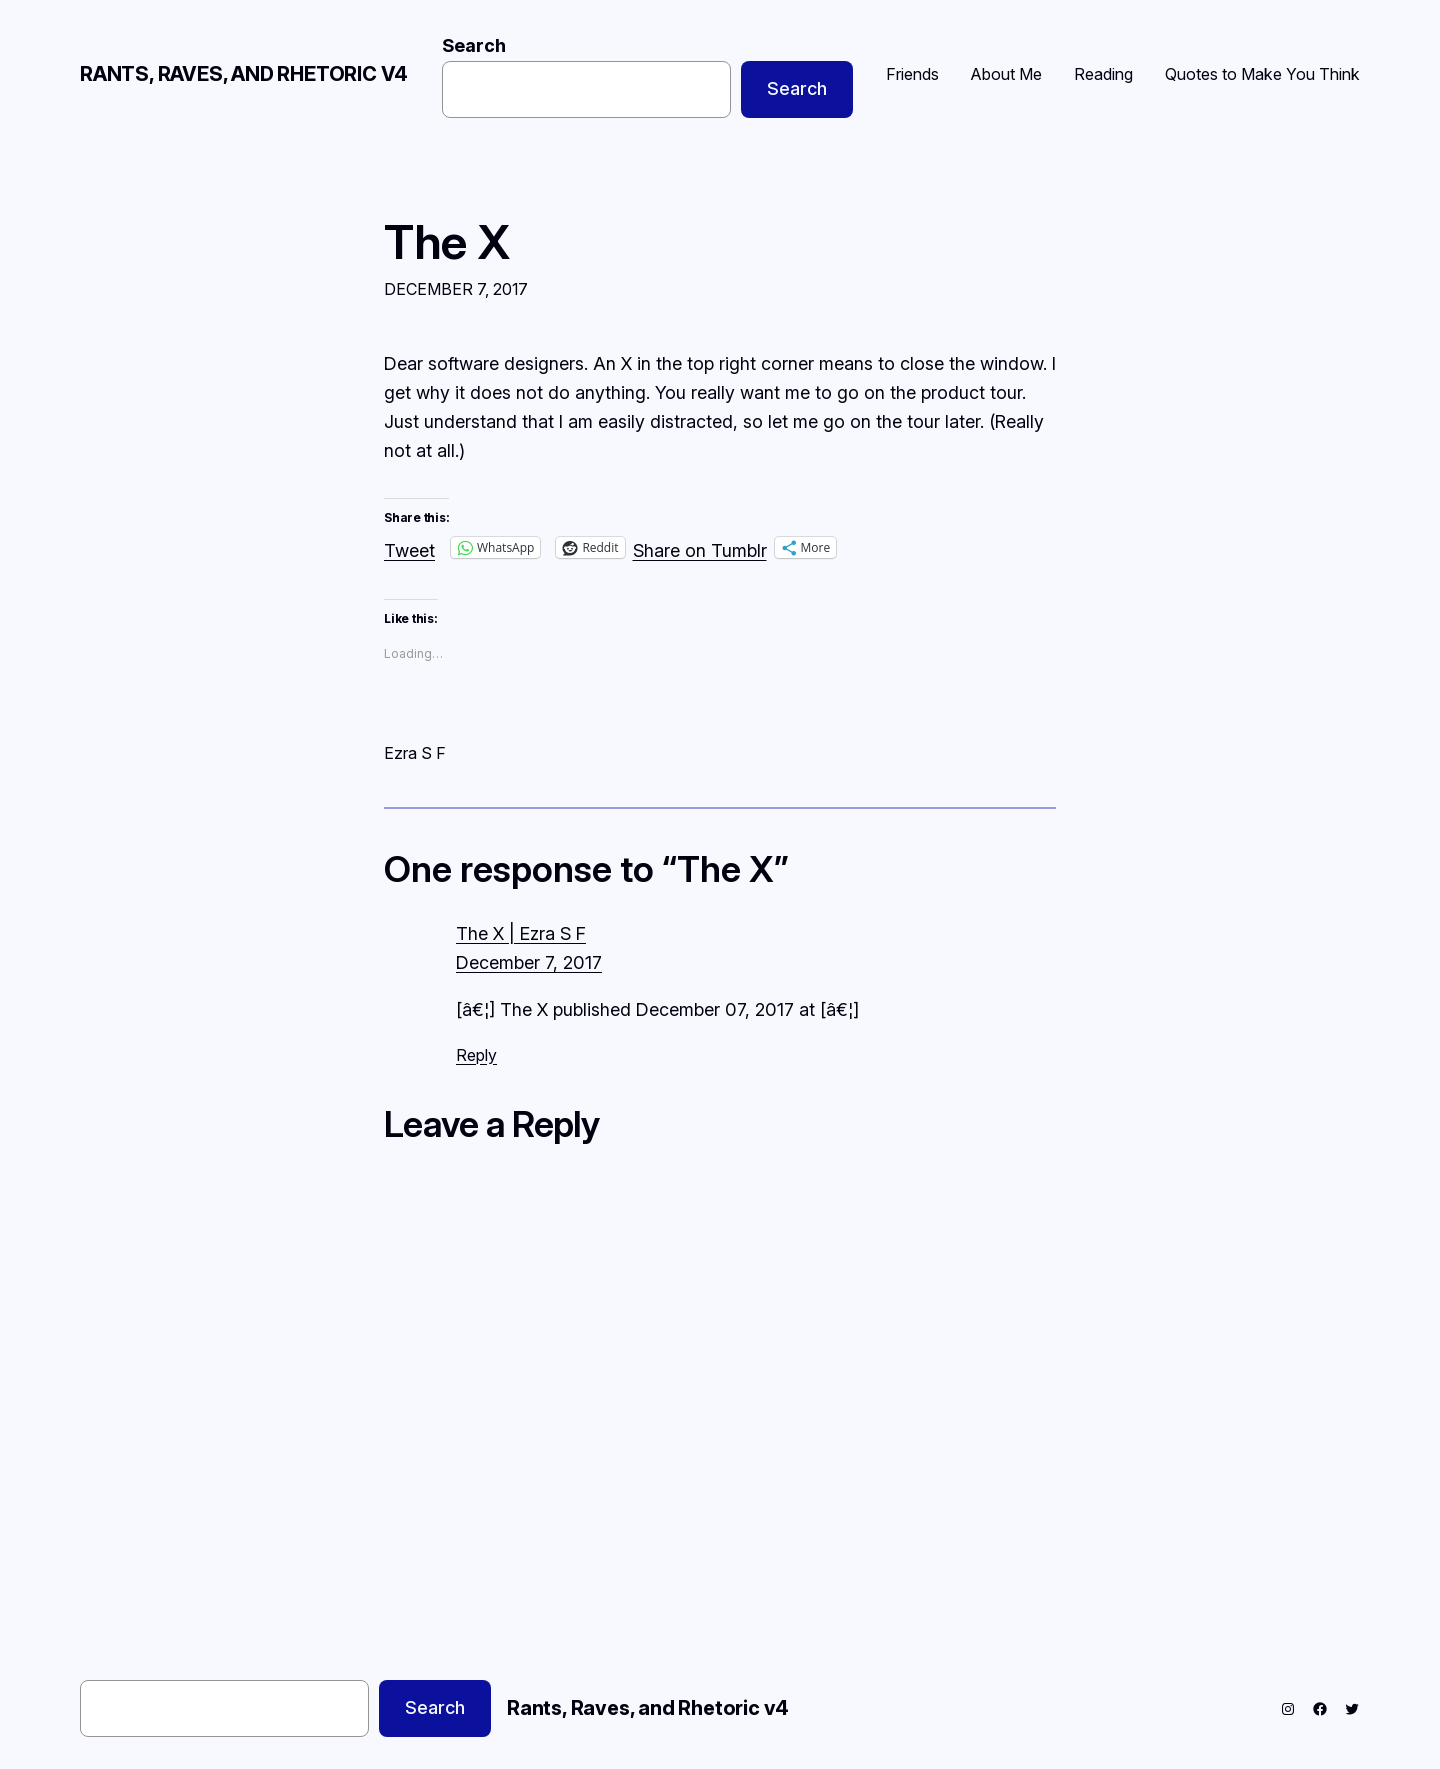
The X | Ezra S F (521, 933)
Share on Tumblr (700, 547)
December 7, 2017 (529, 962)
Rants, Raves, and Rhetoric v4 (244, 74)
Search (474, 45)
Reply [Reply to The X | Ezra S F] (476, 1055)
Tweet (409, 547)
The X (447, 241)
